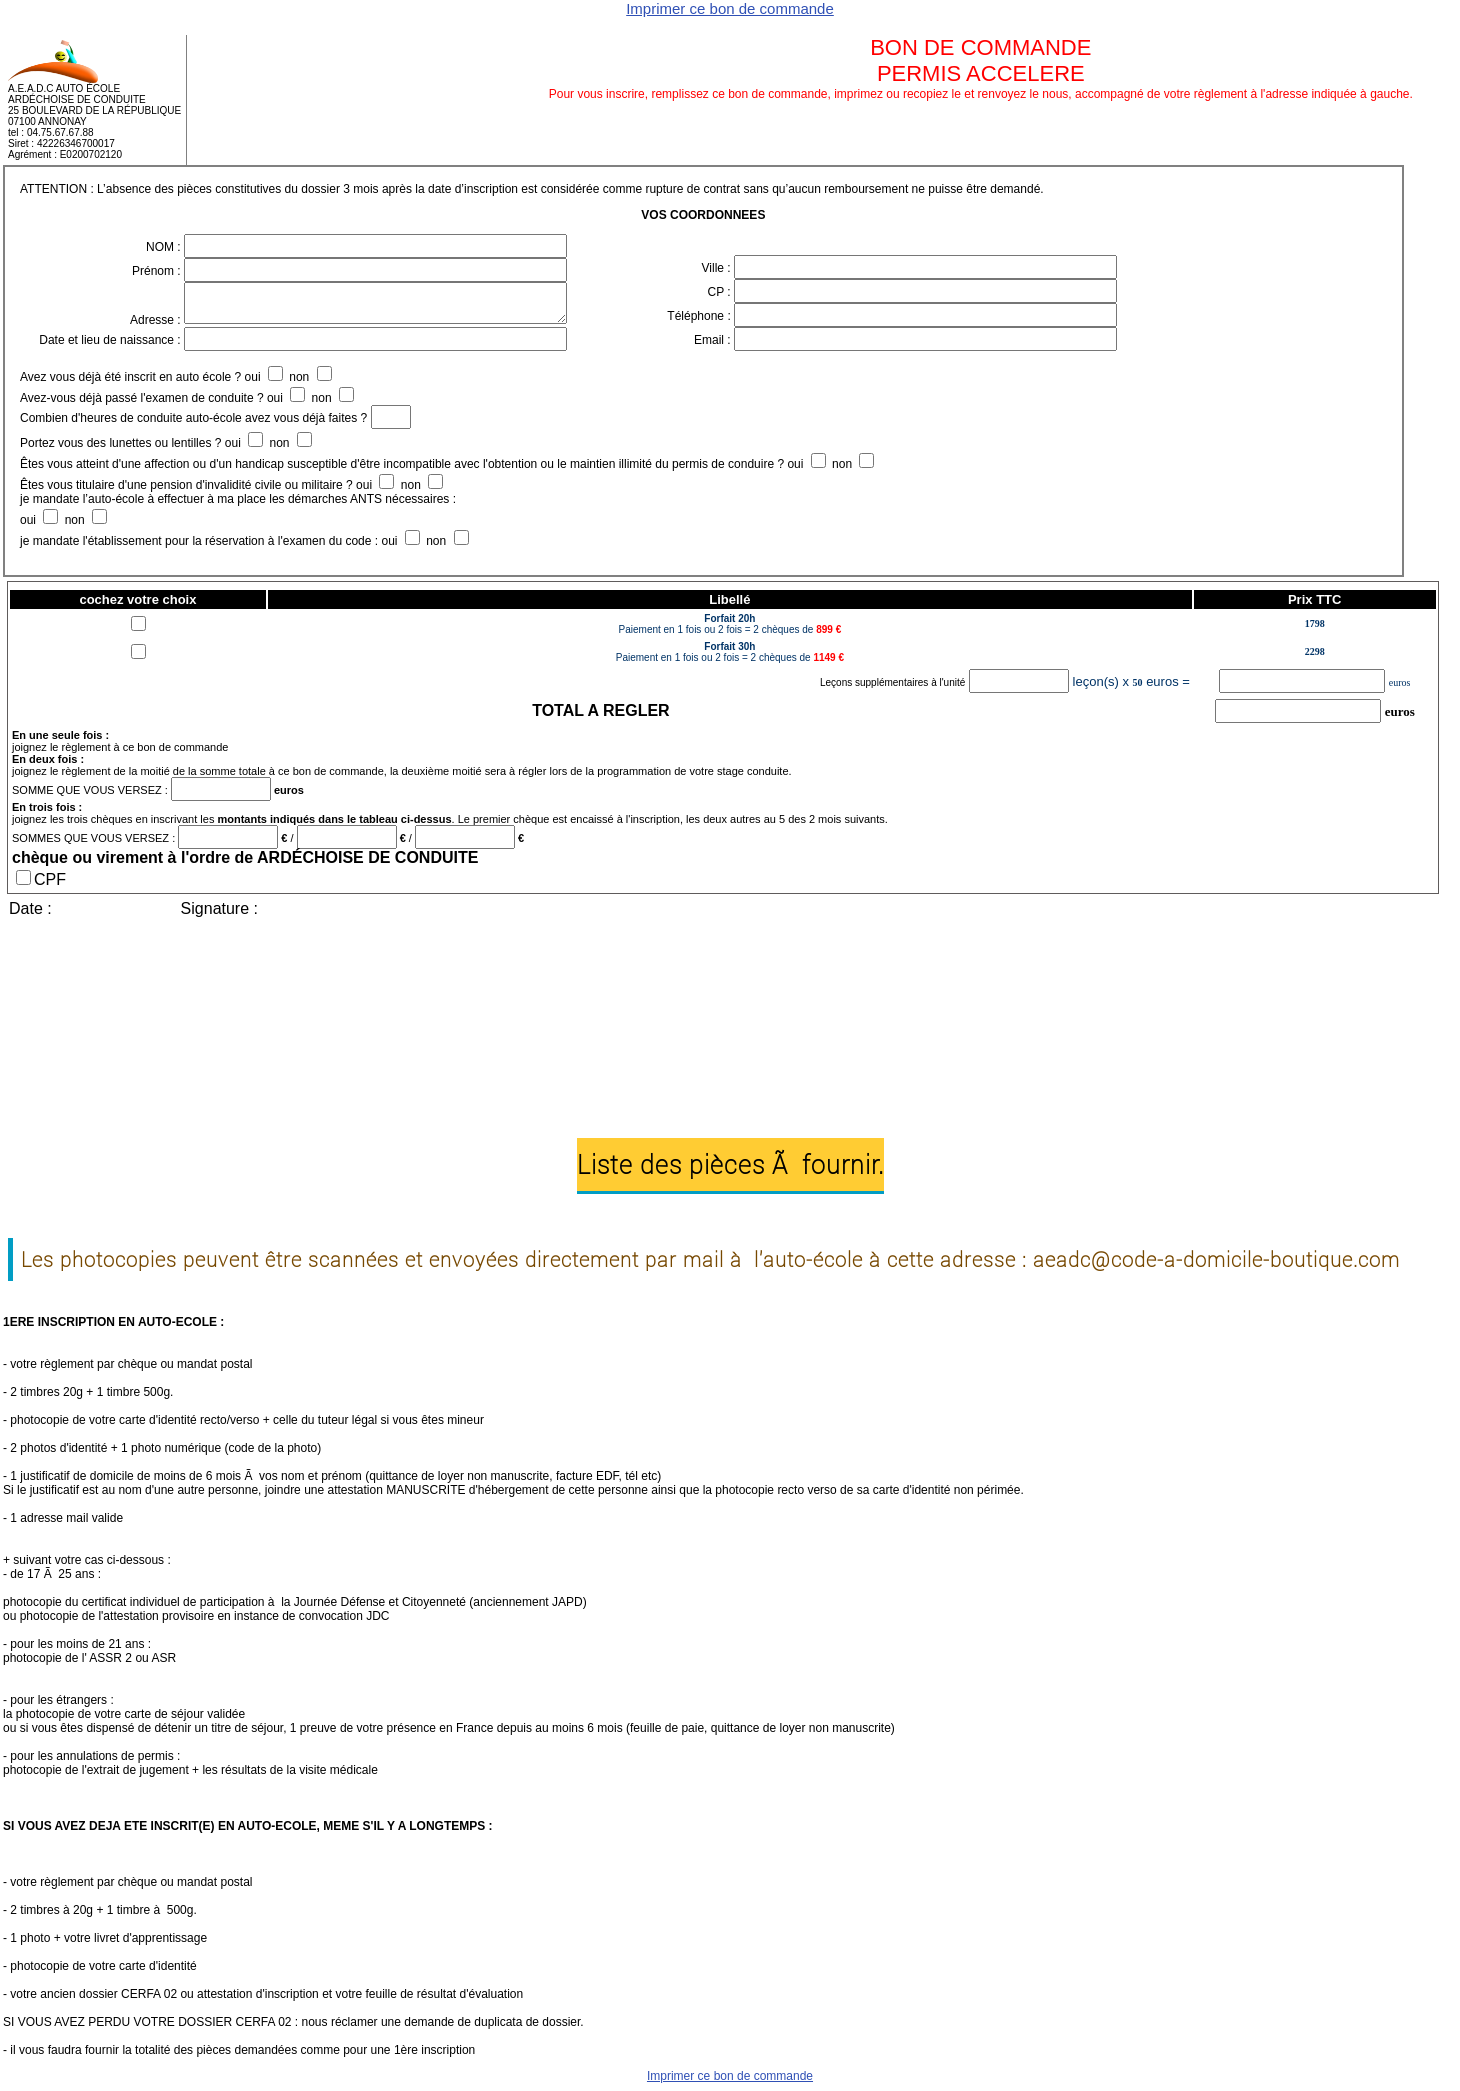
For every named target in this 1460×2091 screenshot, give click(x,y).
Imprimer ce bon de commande (730, 8)
